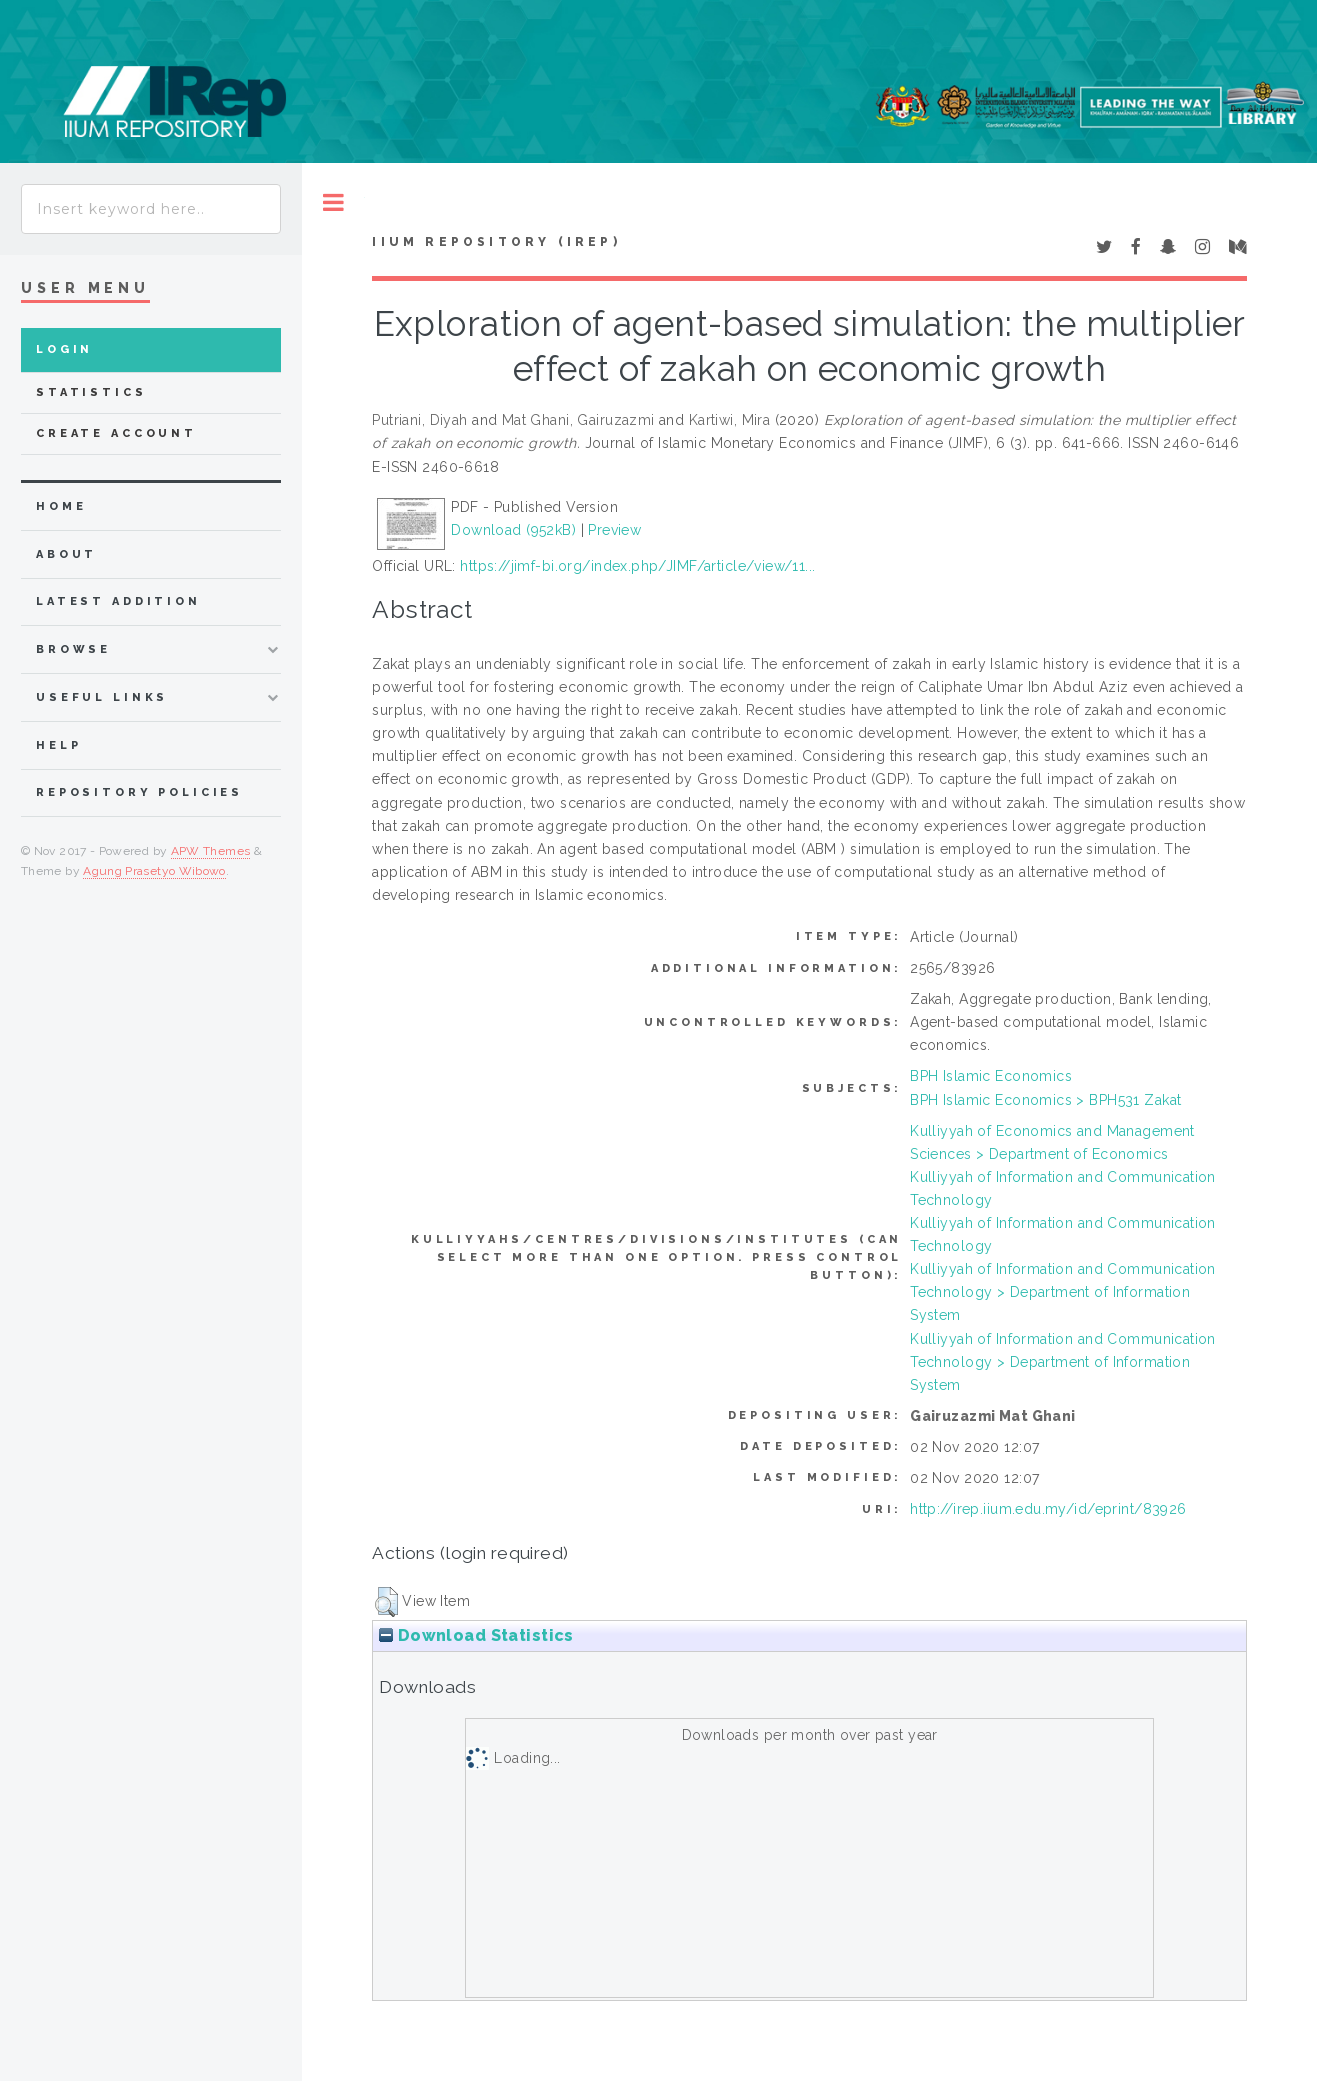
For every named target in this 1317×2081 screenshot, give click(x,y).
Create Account (116, 433)
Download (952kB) (513, 530)
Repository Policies (139, 792)
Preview (614, 530)
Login (64, 349)
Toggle (333, 202)
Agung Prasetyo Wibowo (154, 871)
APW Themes (211, 851)
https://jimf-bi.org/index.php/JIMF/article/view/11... (637, 566)
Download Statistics (476, 1635)
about (66, 554)
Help (58, 745)
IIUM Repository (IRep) (496, 242)
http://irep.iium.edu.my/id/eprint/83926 (1048, 1509)
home (61, 506)
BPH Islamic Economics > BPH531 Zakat (1045, 1100)
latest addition (118, 601)
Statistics (91, 392)
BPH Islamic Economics (991, 1076)
